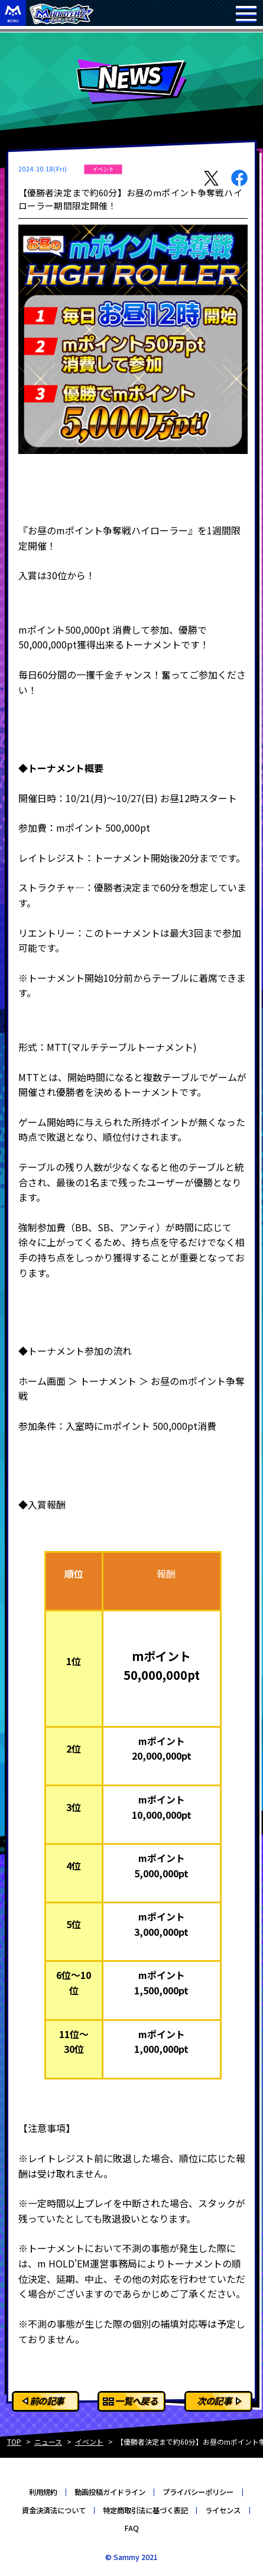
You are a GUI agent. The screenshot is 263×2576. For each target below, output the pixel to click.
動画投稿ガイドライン (109, 2492)
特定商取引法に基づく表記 (145, 2510)
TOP (14, 2442)
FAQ (131, 2528)
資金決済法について (54, 2510)
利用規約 (43, 2492)
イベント (89, 2442)
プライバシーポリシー (198, 2492)
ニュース (48, 2442)
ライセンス (223, 2510)
